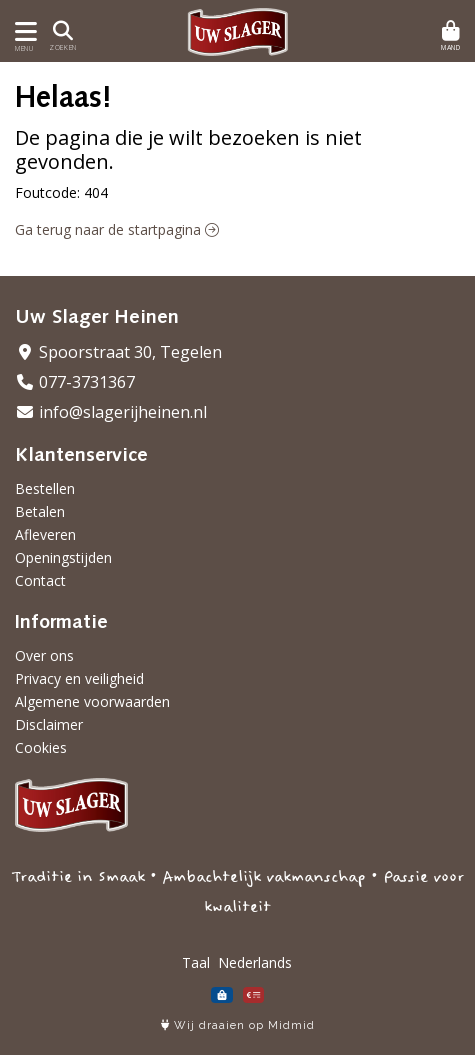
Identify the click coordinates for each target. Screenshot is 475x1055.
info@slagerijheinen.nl (111, 412)
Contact (40, 580)
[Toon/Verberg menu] (22, 31)
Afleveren (45, 534)
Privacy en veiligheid (79, 678)
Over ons (44, 655)
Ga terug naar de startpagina (117, 229)
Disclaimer (49, 724)
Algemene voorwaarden (92, 701)
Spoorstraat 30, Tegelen (118, 352)
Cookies (41, 747)
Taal (196, 962)
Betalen (40, 511)
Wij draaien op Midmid (238, 1025)
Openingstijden (63, 557)
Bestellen (45, 488)
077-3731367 (75, 382)
